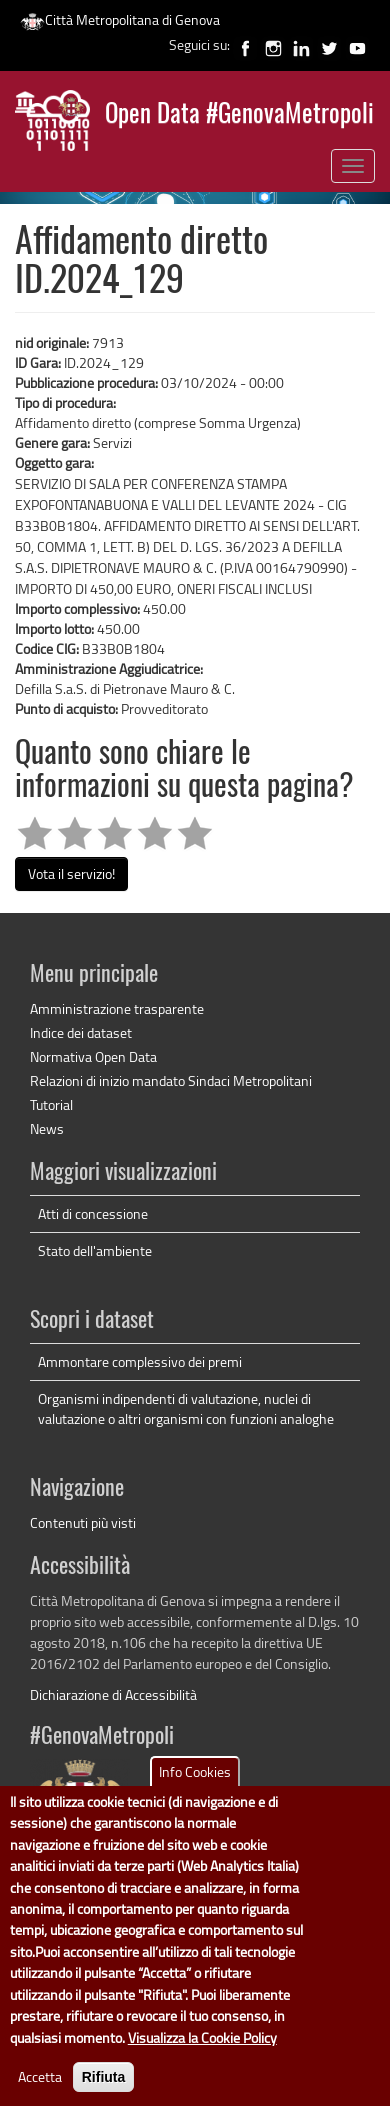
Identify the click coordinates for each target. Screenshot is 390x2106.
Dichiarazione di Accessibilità (113, 1694)
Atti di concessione (93, 1213)
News (47, 1128)
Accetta (40, 2078)
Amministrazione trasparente (117, 1008)
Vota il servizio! (71, 873)
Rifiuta (104, 2079)
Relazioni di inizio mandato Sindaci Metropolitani (171, 1080)
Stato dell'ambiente (95, 1250)
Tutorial (51, 1104)
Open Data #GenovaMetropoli (239, 115)
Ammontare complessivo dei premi (140, 1361)
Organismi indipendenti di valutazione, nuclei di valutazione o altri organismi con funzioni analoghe (186, 1408)
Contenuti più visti (83, 1522)
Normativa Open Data (93, 1056)
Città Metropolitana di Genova (120, 19)
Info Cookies (195, 1773)
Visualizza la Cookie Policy (202, 2038)
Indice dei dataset (81, 1032)
